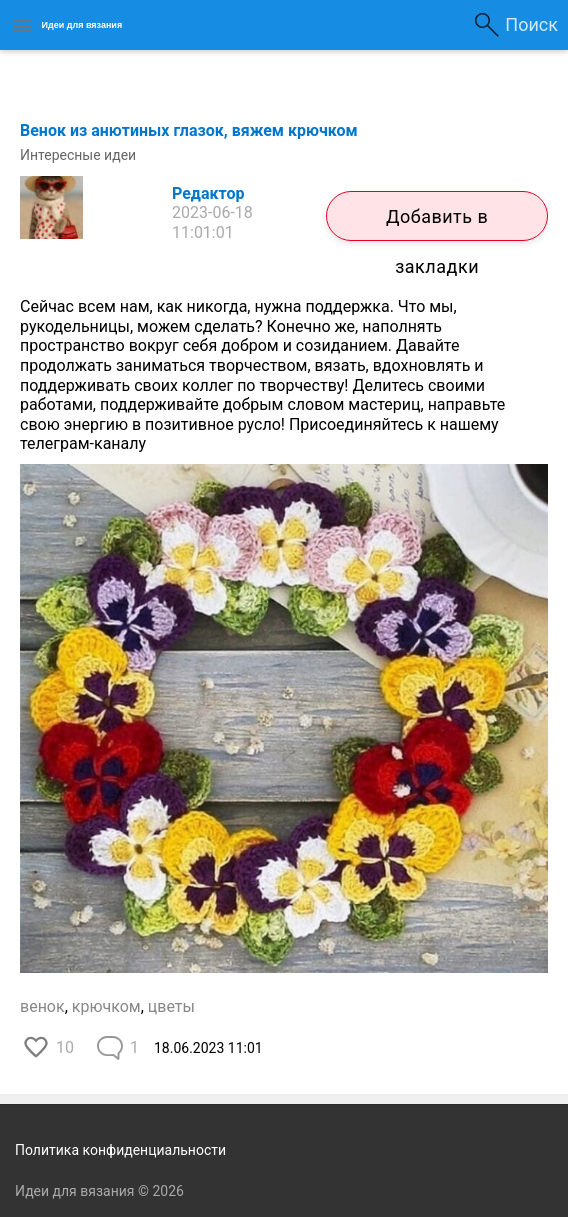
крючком (106, 1006)
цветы (171, 1006)
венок (42, 1006)
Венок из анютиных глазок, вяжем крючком (189, 130)
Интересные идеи (78, 155)
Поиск (531, 24)
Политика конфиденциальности (120, 1150)
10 (65, 1047)
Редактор (208, 193)
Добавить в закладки (437, 223)
